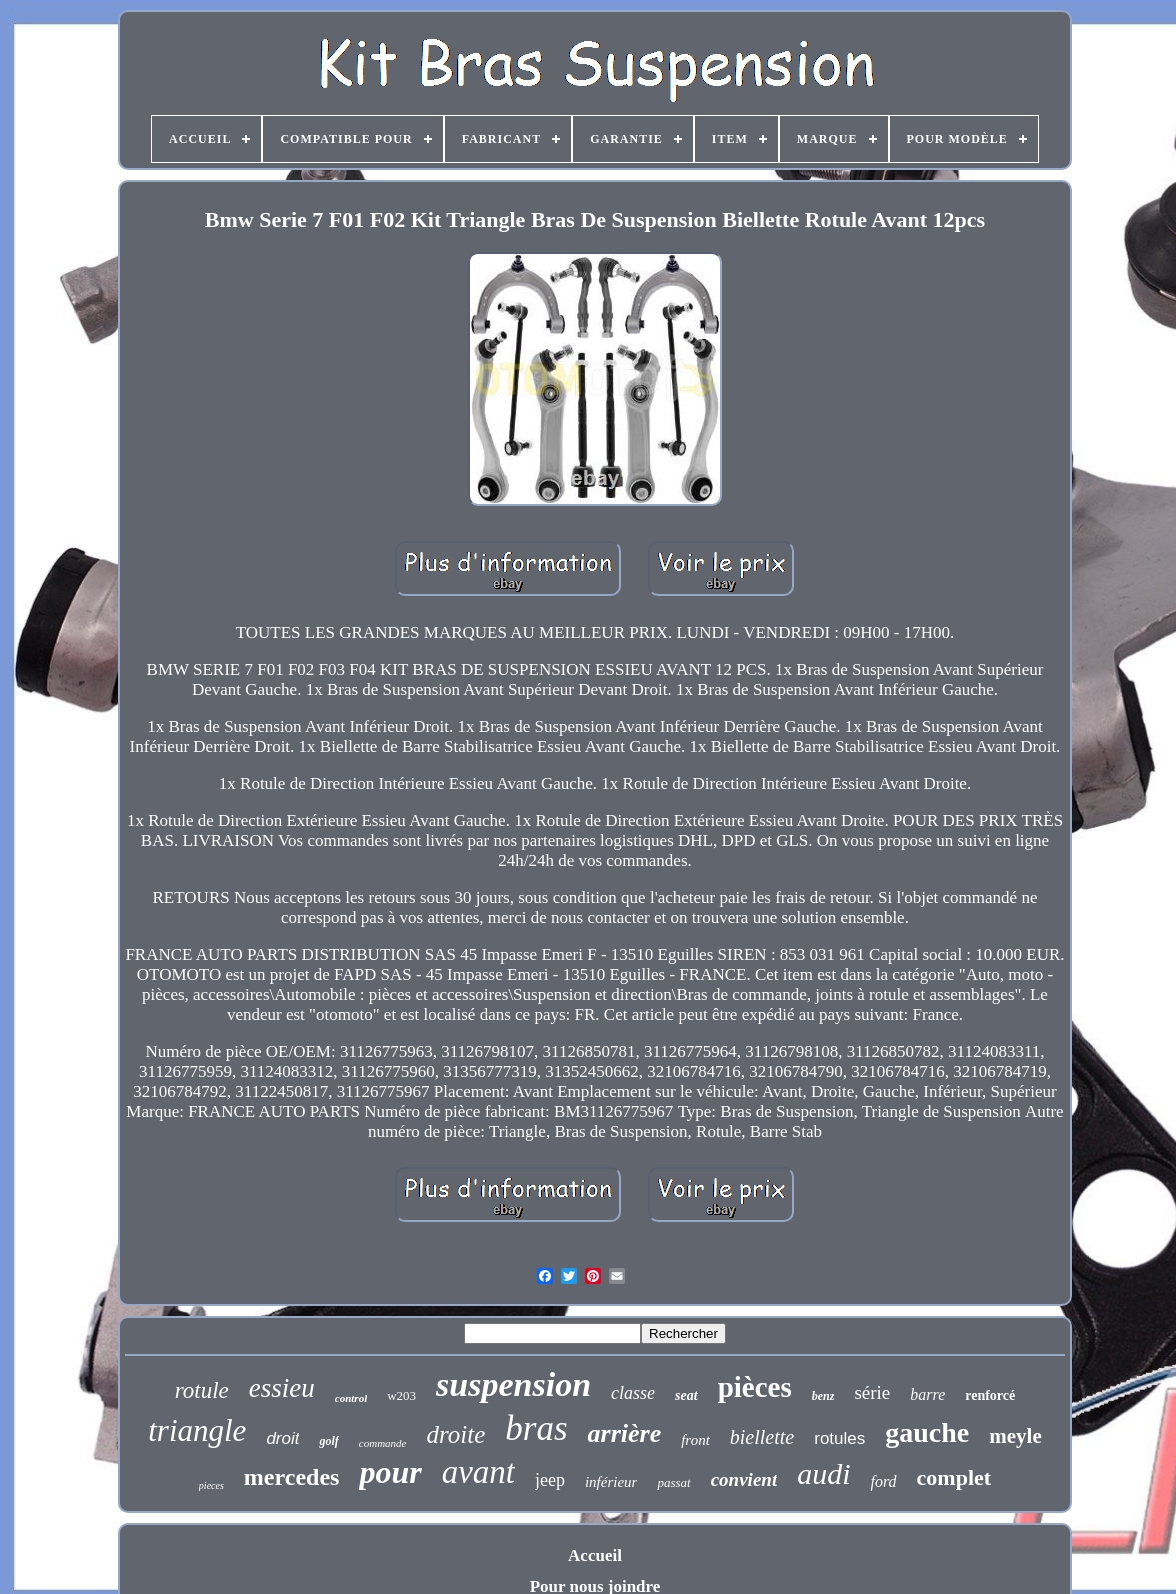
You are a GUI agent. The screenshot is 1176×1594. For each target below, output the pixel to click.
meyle (1015, 1436)
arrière (625, 1433)
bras (536, 1428)
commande (383, 1443)
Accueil (595, 1555)
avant (478, 1472)
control (351, 1398)
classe (633, 1393)
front (695, 1440)
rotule (202, 1390)
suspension (513, 1384)
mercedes (292, 1477)
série (872, 1392)
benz (823, 1396)
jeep (550, 1480)
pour (390, 1472)
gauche (927, 1432)
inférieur (611, 1482)
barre (927, 1394)
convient (744, 1479)
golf (328, 1441)
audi (823, 1473)
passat (673, 1482)
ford (884, 1481)
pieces (211, 1485)
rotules (839, 1438)
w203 (401, 1395)
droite (455, 1434)
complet (954, 1477)
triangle (197, 1430)
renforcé (990, 1395)
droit (282, 1438)
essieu (282, 1388)
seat (686, 1395)
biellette (762, 1437)
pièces (755, 1387)
